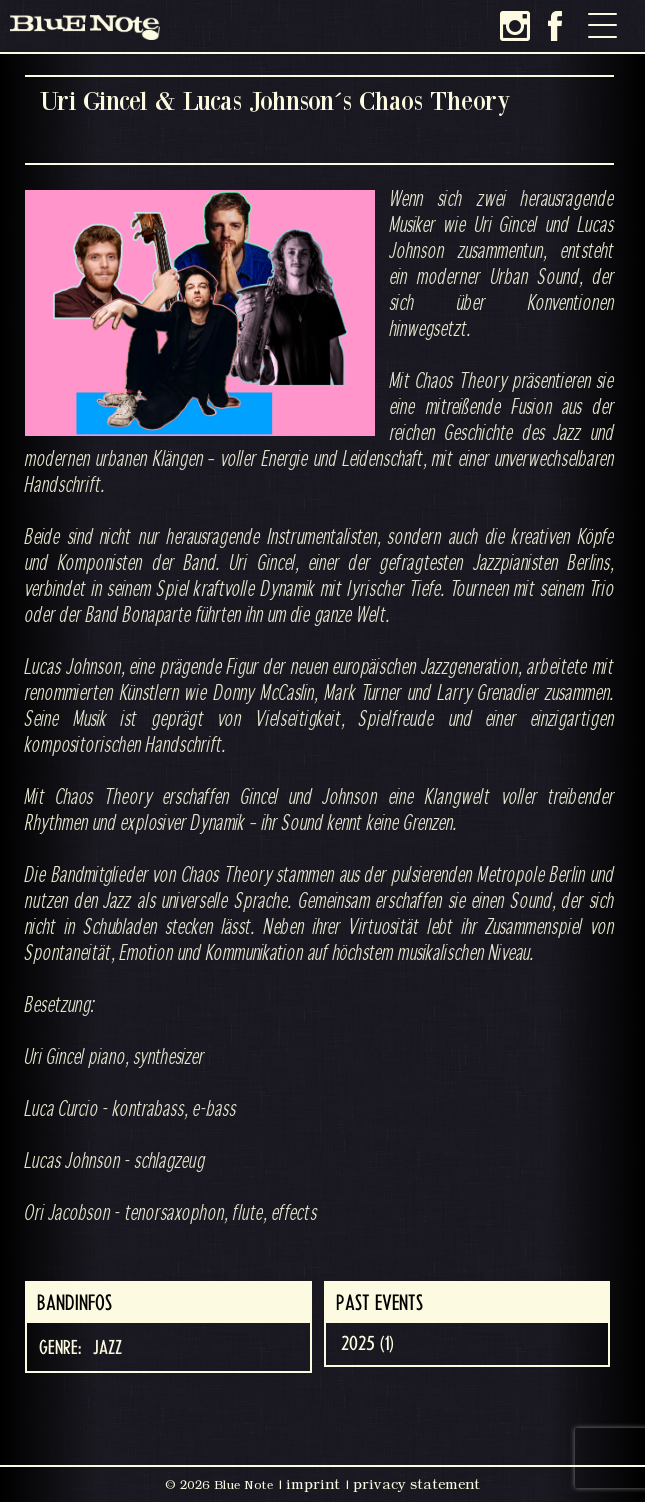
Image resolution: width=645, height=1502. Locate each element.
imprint (313, 1484)
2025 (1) (367, 1344)
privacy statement (416, 1484)
